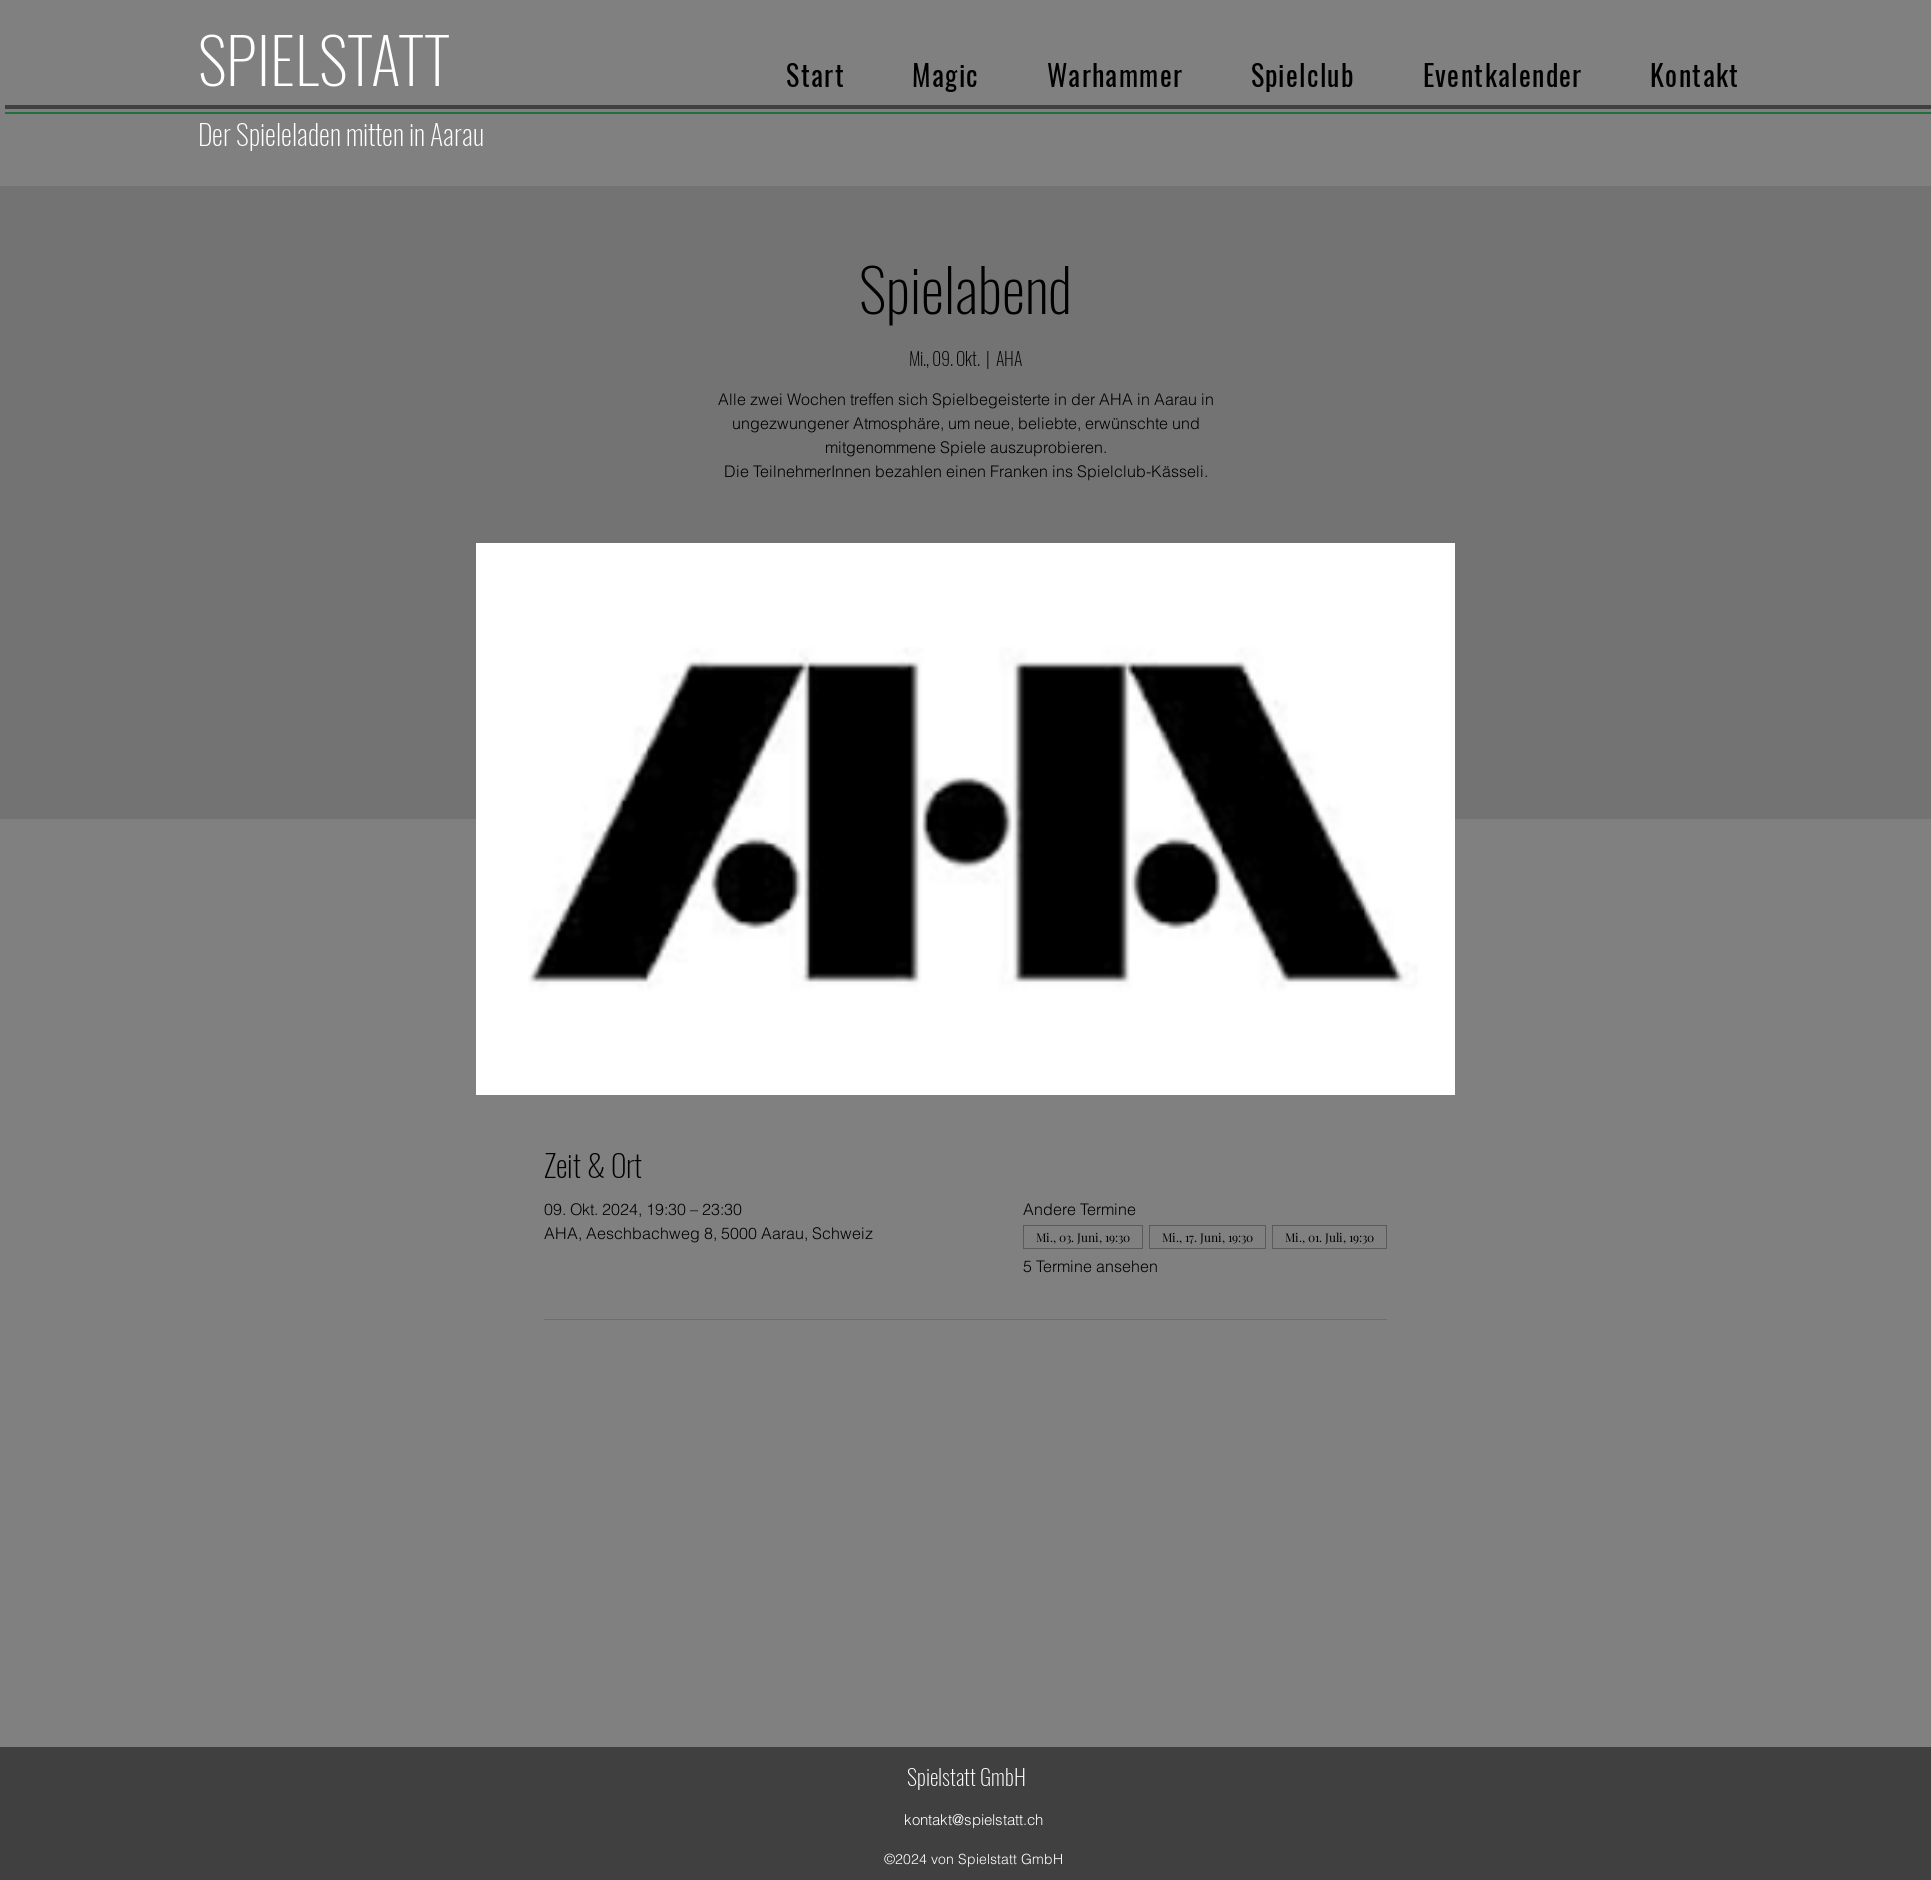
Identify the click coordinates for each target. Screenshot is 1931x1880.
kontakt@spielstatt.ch (973, 1819)
